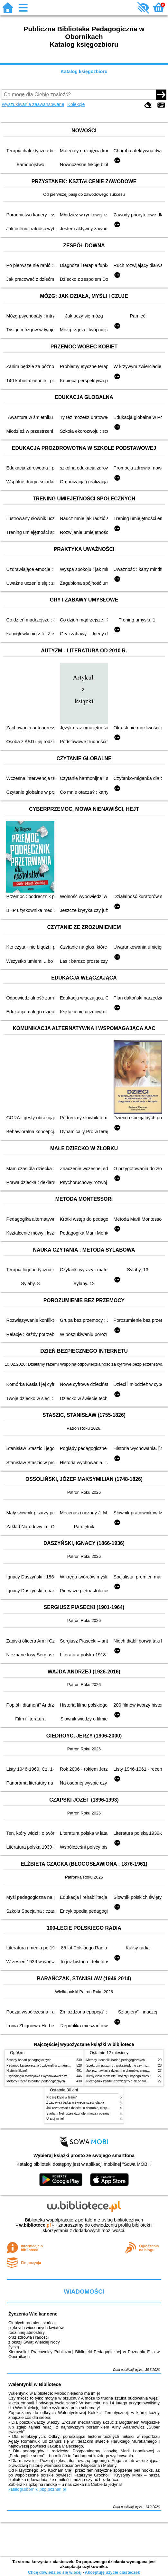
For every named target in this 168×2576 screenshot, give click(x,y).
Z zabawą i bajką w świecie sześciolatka (75, 2102)
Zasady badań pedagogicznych (28, 2060)
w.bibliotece (35, 2225)
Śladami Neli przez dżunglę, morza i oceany (77, 2113)
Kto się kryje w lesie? (61, 2097)
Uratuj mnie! (55, 2118)
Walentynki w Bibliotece (34, 2384)
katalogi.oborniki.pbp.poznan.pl (37, 2489)
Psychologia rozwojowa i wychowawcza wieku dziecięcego (48, 2076)
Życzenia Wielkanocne (33, 2313)
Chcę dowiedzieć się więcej (54, 2572)
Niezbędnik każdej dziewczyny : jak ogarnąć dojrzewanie (127, 2081)
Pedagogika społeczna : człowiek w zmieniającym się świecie (50, 2065)
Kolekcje (76, 104)
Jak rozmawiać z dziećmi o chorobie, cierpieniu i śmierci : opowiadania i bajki (101, 2108)
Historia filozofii (17, 2070)
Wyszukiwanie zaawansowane (33, 104)
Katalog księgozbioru (84, 71)
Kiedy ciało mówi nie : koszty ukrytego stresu (118, 2076)
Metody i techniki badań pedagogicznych (35, 2081)
